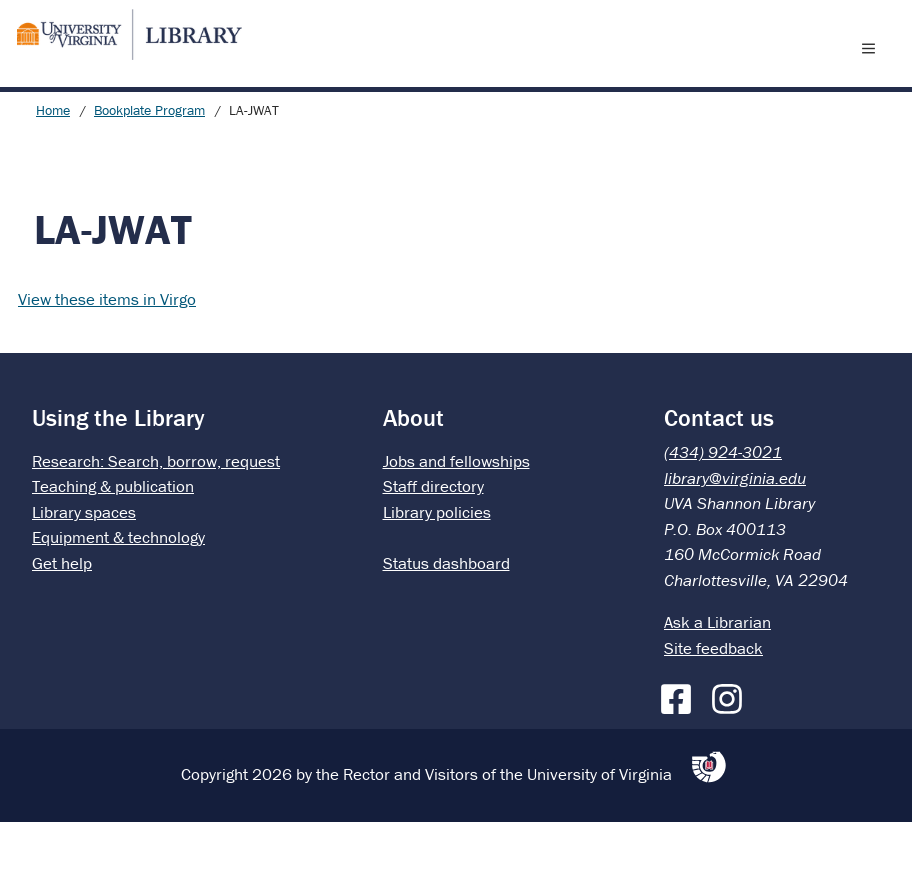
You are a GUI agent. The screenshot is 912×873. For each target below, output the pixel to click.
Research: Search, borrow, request (156, 512)
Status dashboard (446, 614)
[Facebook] (681, 746)
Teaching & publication (113, 537)
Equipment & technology (118, 588)
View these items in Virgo (107, 350)
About (413, 468)
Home (53, 161)
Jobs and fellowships (456, 512)
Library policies (437, 563)
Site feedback (713, 699)
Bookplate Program (149, 161)
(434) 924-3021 (723, 503)
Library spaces (84, 563)
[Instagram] (732, 746)
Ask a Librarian (717, 673)
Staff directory (433, 537)
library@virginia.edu (735, 529)
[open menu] (873, 73)
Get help (62, 614)
